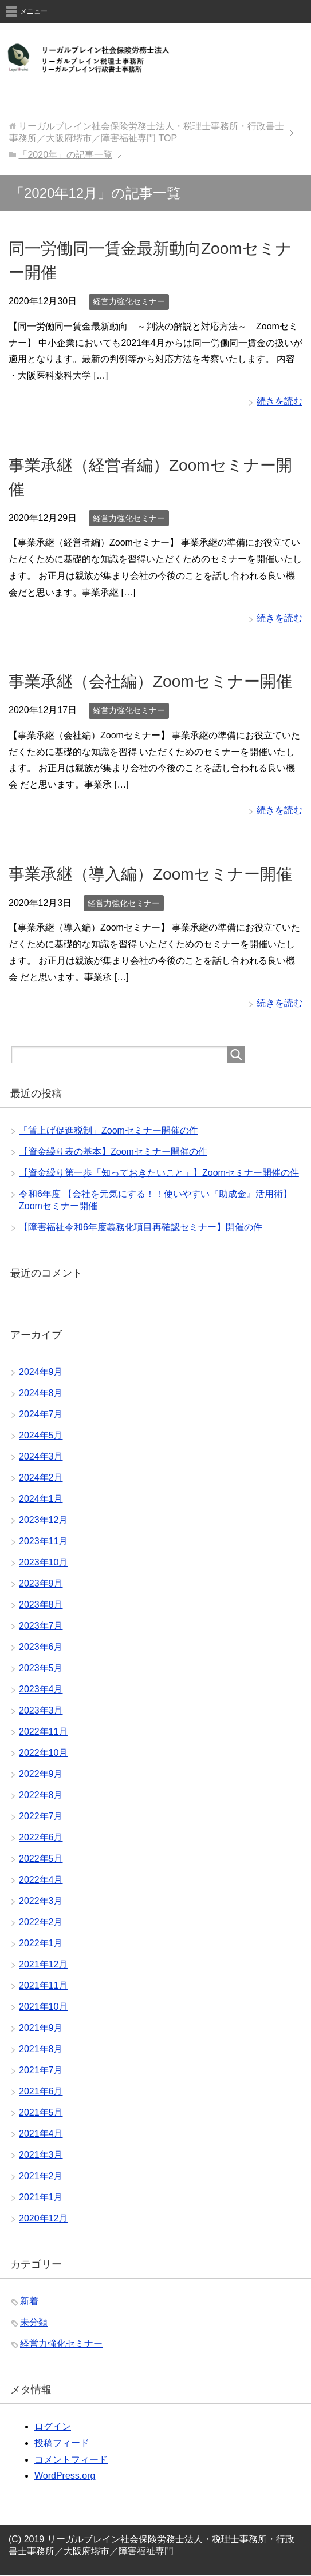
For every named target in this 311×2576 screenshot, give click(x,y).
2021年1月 (41, 2197)
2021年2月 (41, 2176)
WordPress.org (64, 2475)
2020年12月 (43, 2218)
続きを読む (279, 401)
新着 (29, 2301)
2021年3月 (41, 2155)
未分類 (34, 2322)
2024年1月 (41, 1499)
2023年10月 (43, 1562)
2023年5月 (41, 1668)
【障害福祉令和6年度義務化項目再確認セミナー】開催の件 (140, 1227)
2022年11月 (43, 1731)
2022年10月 (43, 1753)
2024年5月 (41, 1435)
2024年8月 (41, 1393)
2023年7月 (41, 1626)
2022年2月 (41, 1922)
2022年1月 (41, 1943)
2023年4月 (41, 1689)
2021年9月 (41, 2028)
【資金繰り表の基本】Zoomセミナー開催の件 (113, 1151)
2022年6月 (41, 1837)
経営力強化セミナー (129, 301)
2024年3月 (41, 1456)
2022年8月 (41, 1795)
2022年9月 (41, 1774)
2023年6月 (41, 1647)
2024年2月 (41, 1477)
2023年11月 (43, 1541)
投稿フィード (61, 2443)
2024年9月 (41, 1372)
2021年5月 (41, 2112)
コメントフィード (71, 2459)
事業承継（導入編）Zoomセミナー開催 (150, 874)
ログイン (52, 2426)
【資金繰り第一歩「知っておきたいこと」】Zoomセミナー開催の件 (159, 1173)
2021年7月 (41, 2070)
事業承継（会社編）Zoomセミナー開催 (150, 681)
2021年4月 (41, 2133)
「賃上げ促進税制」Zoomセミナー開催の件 (108, 1130)
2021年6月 (41, 2091)
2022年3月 (41, 1901)
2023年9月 (41, 1583)
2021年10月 (43, 2006)
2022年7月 (41, 1816)
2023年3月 (41, 1710)
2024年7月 (41, 1414)
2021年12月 (43, 1964)
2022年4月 (41, 1880)
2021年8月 (41, 2049)
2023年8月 (41, 1604)
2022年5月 (41, 1858)
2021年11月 (43, 1985)
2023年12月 (43, 1520)
